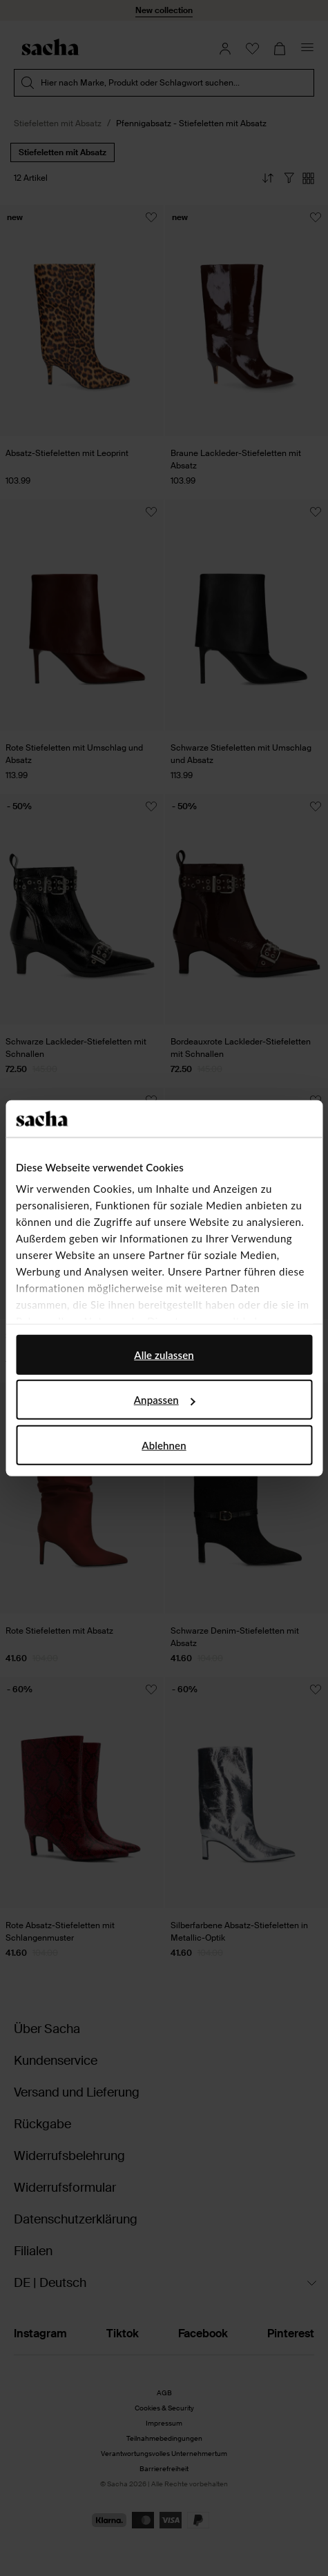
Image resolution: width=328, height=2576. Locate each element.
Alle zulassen (163, 1354)
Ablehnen (164, 1444)
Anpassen (164, 1400)
